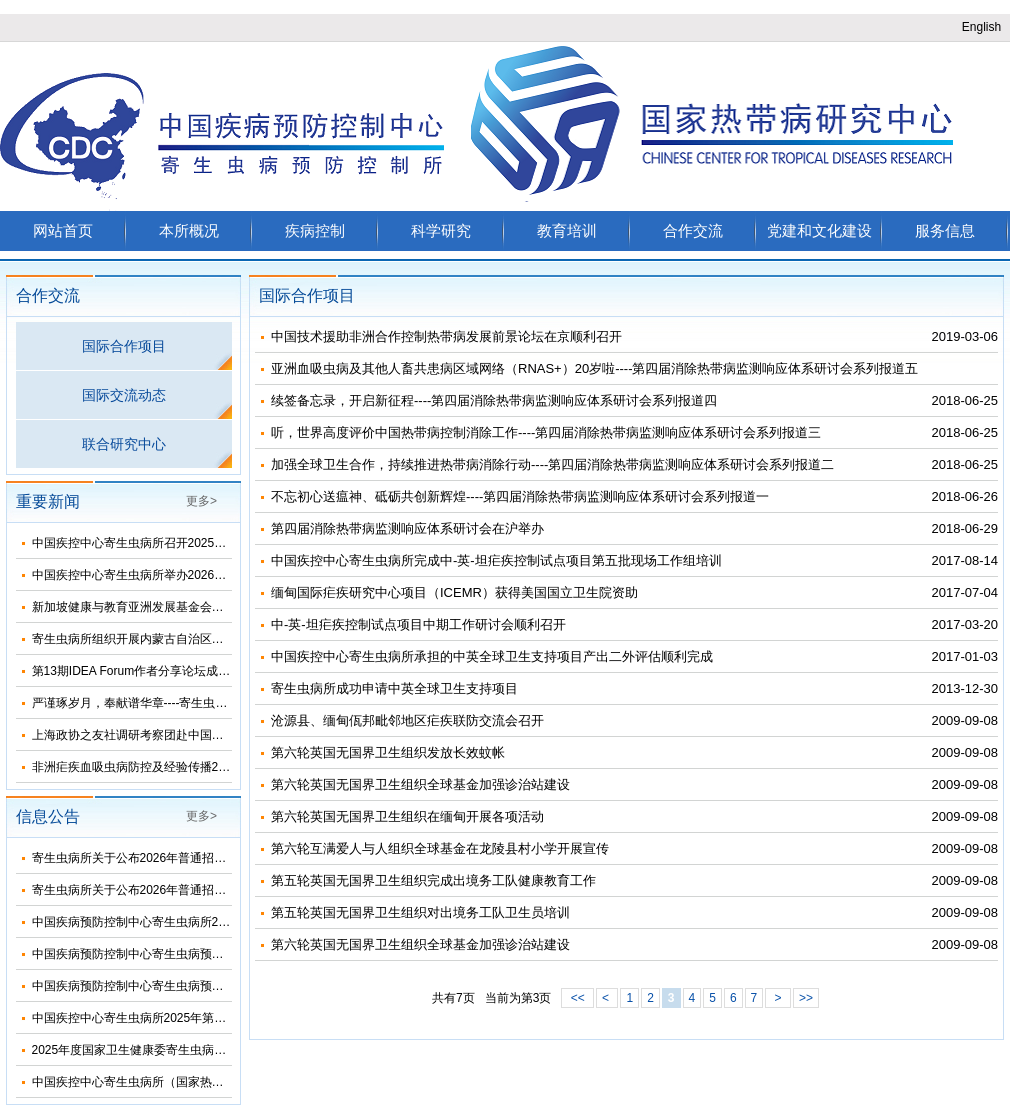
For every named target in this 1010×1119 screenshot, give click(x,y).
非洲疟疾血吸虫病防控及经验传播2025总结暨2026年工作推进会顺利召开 (226, 767)
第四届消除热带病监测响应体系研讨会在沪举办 (407, 528)
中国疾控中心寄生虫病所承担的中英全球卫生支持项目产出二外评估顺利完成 (492, 656)
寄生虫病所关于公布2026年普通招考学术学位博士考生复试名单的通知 (219, 890)
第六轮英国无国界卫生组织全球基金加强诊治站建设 (420, 784)
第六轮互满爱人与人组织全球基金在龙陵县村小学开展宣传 (440, 848)
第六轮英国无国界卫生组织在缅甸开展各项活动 (407, 816)
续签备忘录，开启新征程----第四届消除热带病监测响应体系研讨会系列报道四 (494, 400)
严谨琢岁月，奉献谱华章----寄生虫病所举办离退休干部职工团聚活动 (214, 703)
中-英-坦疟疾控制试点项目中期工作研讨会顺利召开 (418, 624)
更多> (201, 501)
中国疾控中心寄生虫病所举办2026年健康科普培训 (165, 575)
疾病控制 (315, 230)
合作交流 (693, 230)
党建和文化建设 (819, 230)
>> (806, 998)
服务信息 (945, 230)
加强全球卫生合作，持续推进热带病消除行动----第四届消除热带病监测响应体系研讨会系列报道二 (552, 464)
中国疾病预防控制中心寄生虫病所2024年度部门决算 (171, 922)
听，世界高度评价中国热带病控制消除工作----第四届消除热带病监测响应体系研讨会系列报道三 (546, 432)
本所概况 (189, 230)
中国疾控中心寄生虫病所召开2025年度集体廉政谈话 (171, 543)
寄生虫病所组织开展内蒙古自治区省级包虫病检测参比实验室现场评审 (218, 639)
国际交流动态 (124, 395)
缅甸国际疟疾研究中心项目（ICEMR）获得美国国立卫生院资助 (454, 592)
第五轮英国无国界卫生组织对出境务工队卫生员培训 (420, 912)
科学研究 (441, 230)
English (981, 27)
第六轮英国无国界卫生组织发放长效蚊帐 (388, 752)
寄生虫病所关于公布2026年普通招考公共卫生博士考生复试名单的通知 (219, 858)
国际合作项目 (124, 346)
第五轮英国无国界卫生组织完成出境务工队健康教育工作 (433, 880)
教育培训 (567, 230)
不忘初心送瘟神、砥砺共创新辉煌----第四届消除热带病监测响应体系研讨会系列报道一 (520, 496)
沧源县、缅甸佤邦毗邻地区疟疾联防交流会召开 (407, 720)
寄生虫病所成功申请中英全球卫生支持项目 (394, 688)
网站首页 (63, 230)
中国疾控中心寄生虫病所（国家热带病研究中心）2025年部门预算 (207, 1082)
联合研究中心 (124, 444)
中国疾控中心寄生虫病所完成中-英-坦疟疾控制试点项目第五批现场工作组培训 (496, 560)
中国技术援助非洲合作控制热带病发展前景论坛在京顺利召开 (446, 336)
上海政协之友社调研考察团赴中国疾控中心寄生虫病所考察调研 (200, 735)
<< (577, 998)
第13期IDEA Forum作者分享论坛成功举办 (143, 671)
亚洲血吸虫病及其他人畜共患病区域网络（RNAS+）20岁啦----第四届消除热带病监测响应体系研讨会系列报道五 (595, 368)
